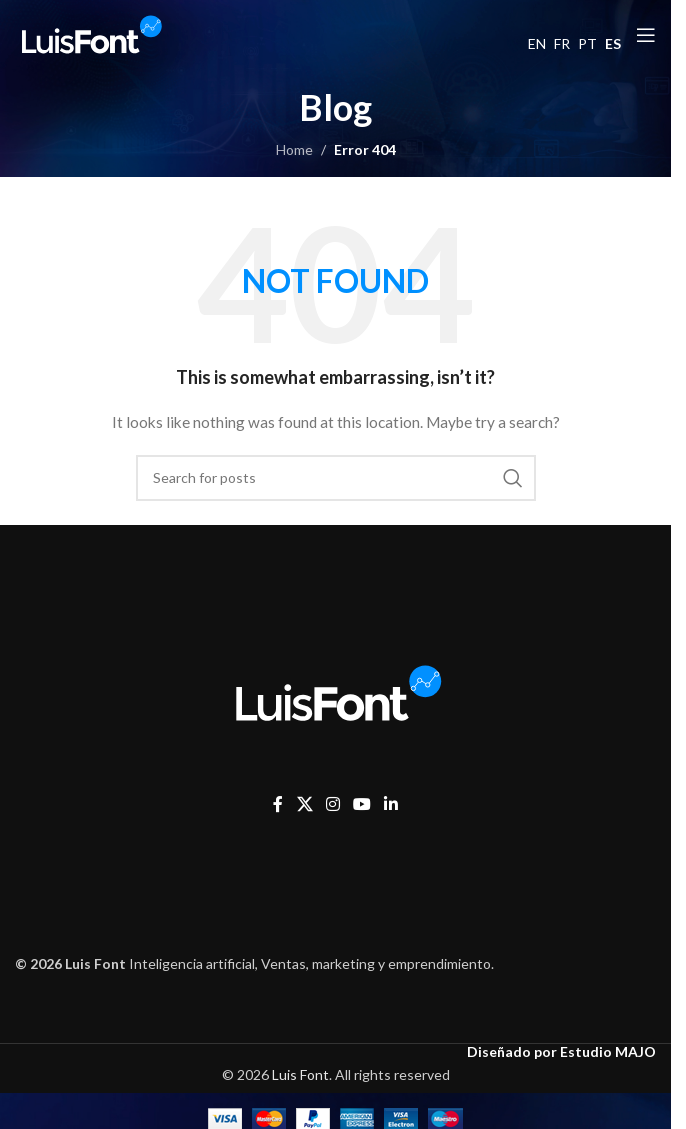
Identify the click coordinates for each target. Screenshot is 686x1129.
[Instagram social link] (332, 804)
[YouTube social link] (362, 804)
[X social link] (304, 804)
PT (587, 43)
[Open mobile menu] (646, 35)
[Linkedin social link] (391, 804)
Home (294, 149)
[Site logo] (90, 33)
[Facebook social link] (278, 804)
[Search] (336, 478)
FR (562, 43)
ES (613, 43)
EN (537, 43)
